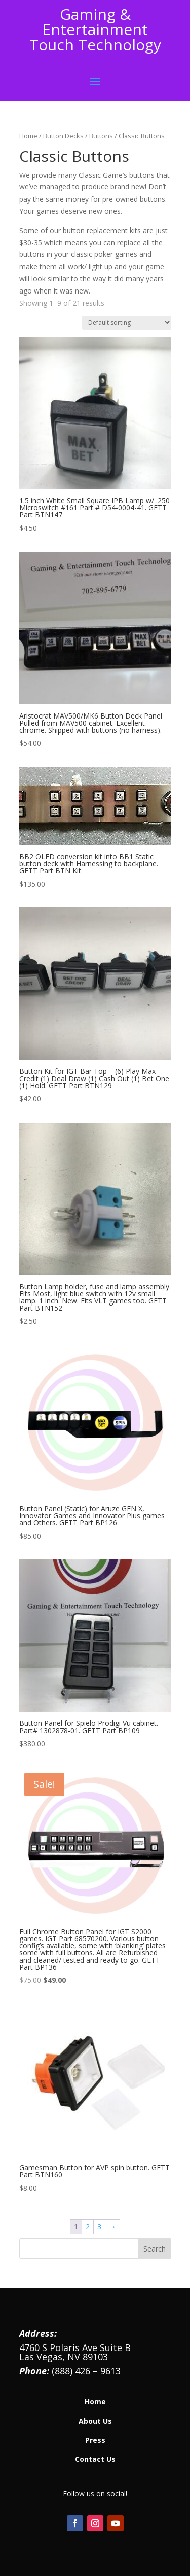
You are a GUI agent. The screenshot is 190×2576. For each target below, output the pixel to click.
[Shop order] (126, 323)
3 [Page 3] (99, 2226)
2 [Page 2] (88, 2226)
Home (28, 135)
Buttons (101, 135)
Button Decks (63, 135)
